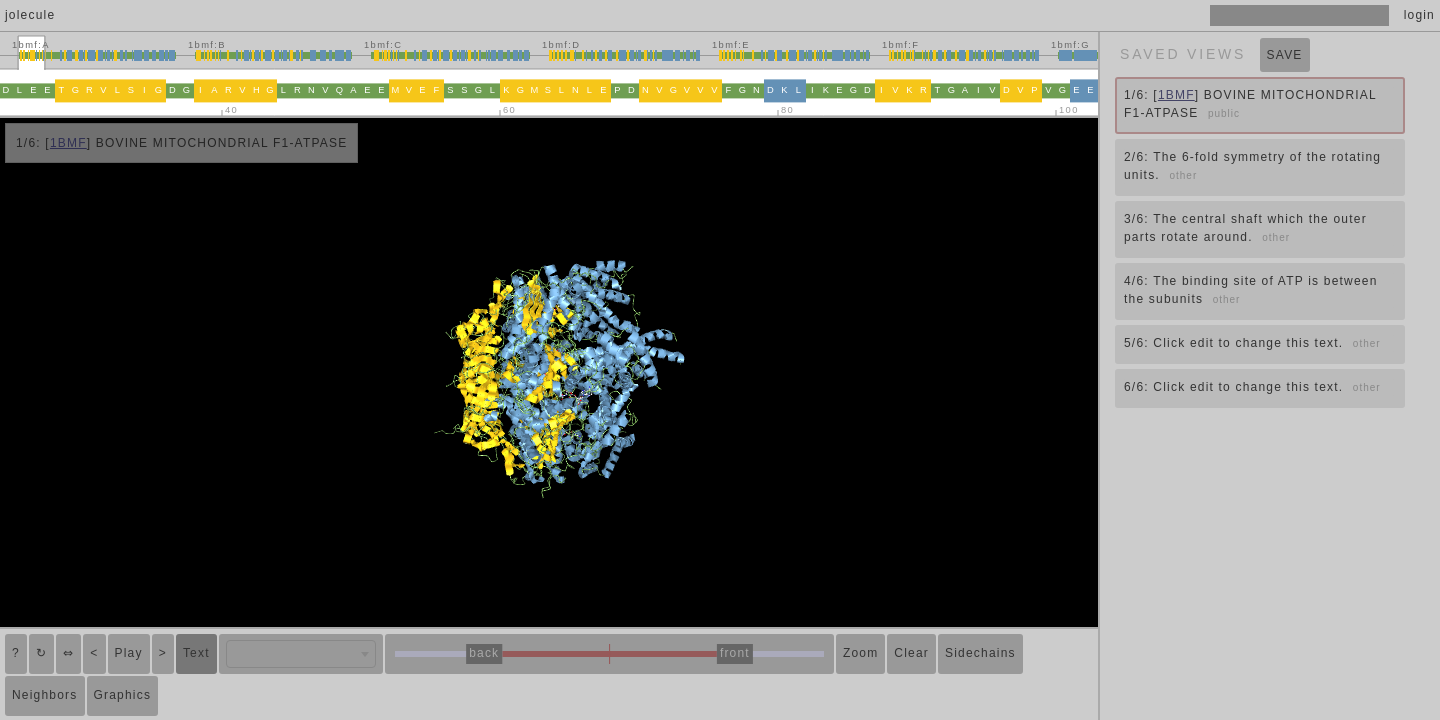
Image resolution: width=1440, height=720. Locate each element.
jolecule (30, 15)
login (1419, 15)
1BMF (68, 143)
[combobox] (301, 654)
